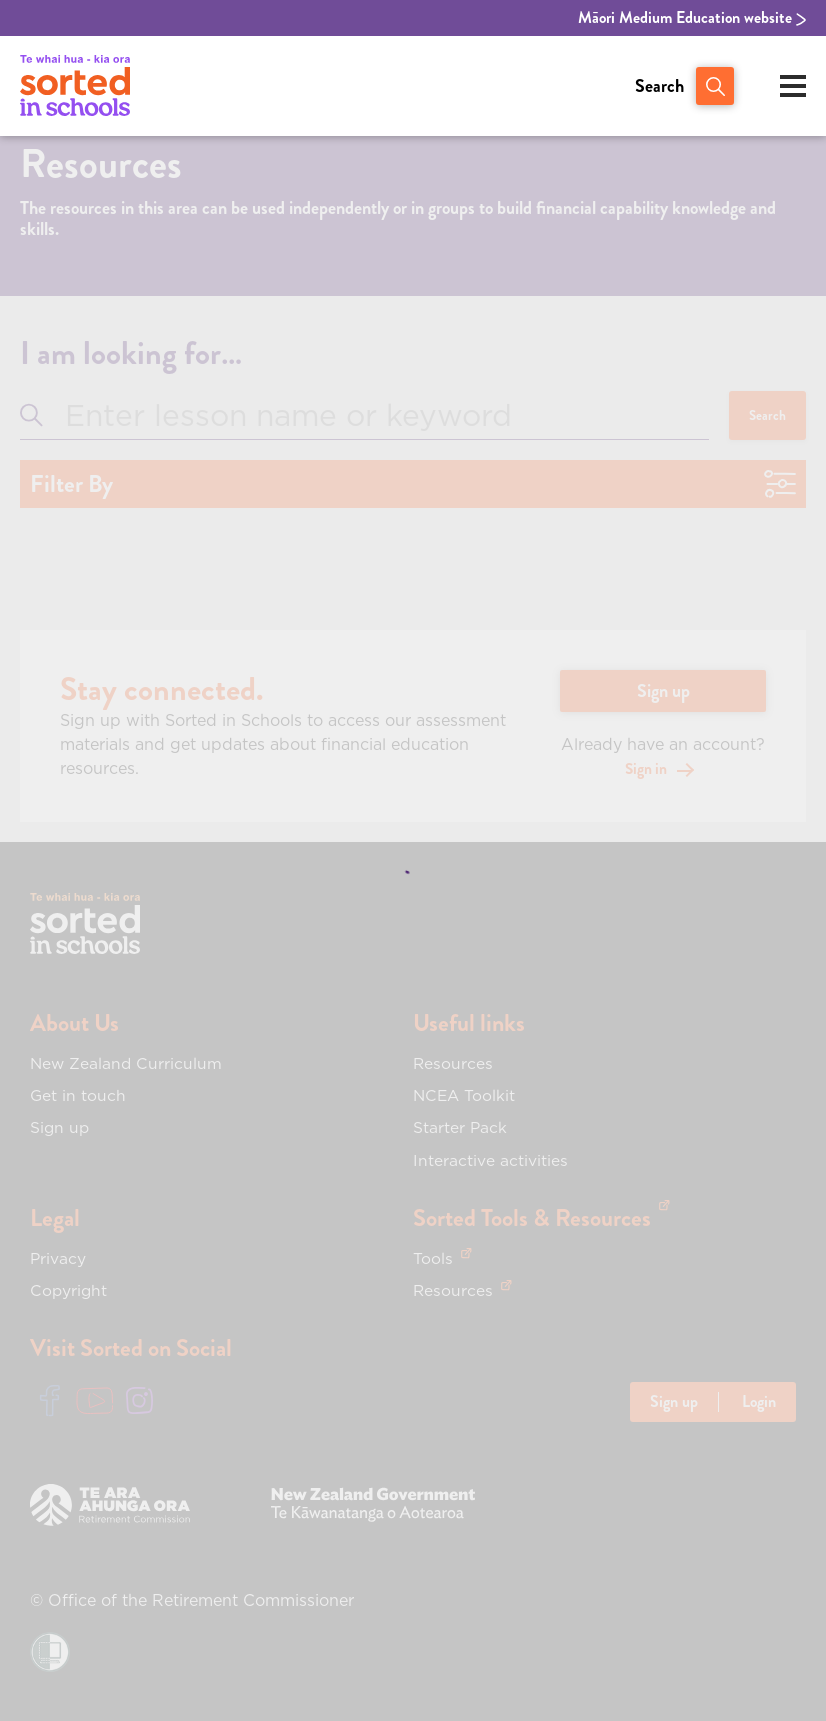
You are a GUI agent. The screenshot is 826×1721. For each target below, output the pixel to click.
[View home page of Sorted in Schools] (75, 86)
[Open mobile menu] (793, 86)
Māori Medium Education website (692, 18)
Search (659, 86)
